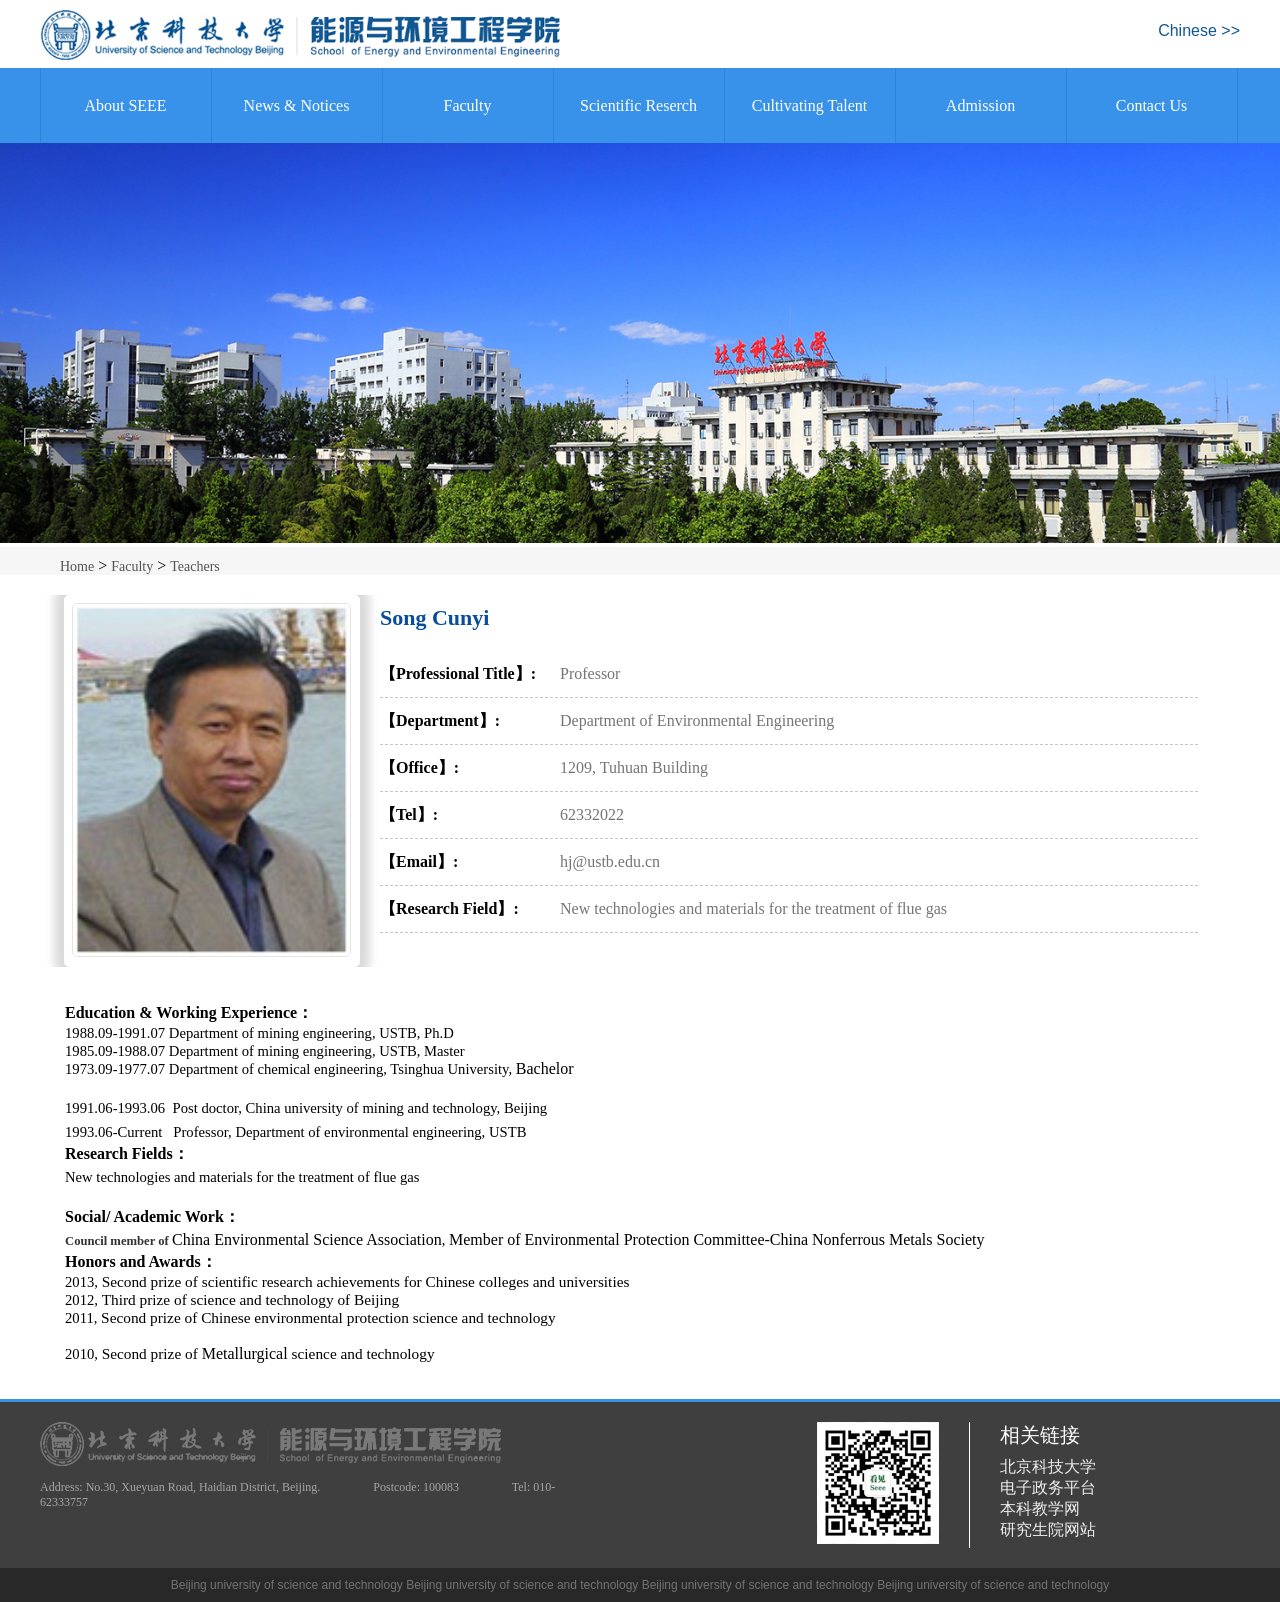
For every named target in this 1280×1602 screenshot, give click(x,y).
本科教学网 (1040, 1508)
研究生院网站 (1048, 1529)
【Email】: (419, 861)
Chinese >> (1199, 30)
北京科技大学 (1048, 1466)
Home (77, 566)
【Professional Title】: (458, 673)
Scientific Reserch (638, 105)
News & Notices (297, 105)
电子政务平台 (1048, 1487)
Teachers (195, 566)
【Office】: (419, 767)
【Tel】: (409, 814)
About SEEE (125, 105)
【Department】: (440, 720)
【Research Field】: (449, 908)
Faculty (468, 105)
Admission (980, 105)
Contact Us (1152, 105)
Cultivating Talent (809, 105)
